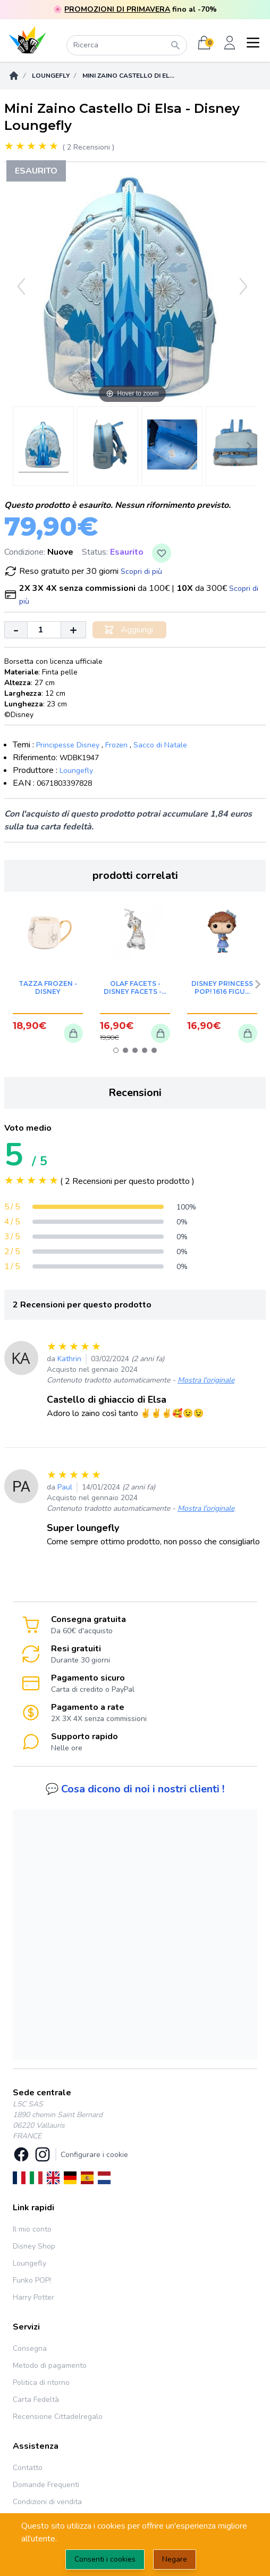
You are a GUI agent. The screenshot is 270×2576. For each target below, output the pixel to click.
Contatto (28, 2468)
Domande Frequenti (46, 2485)
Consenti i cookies (105, 2559)
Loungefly (51, 75)
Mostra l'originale (206, 1380)
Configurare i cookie (94, 2155)
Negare (174, 2559)
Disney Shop (34, 2246)
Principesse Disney (67, 745)
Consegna (30, 2348)
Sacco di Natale (160, 745)
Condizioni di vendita (47, 2502)
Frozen (116, 745)
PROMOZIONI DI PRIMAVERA (117, 9)
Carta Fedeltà (36, 2399)
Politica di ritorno (41, 2382)
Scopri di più (141, 571)
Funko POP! (32, 2280)
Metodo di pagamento (50, 2365)
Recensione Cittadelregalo (58, 2417)
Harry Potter (33, 2297)
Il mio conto (32, 2229)
